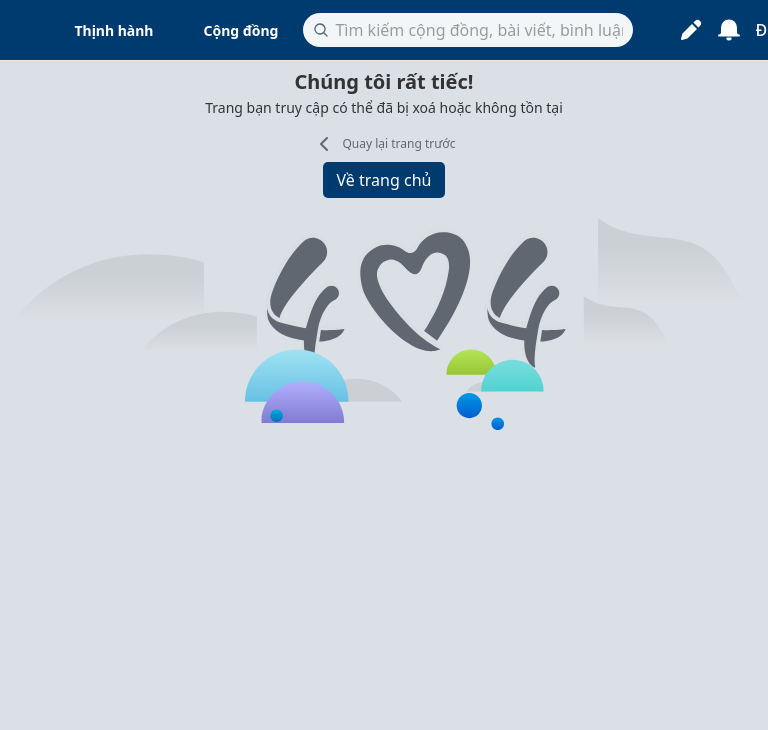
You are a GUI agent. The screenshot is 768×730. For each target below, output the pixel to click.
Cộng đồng (240, 30)
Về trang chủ (384, 180)
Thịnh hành (114, 30)
